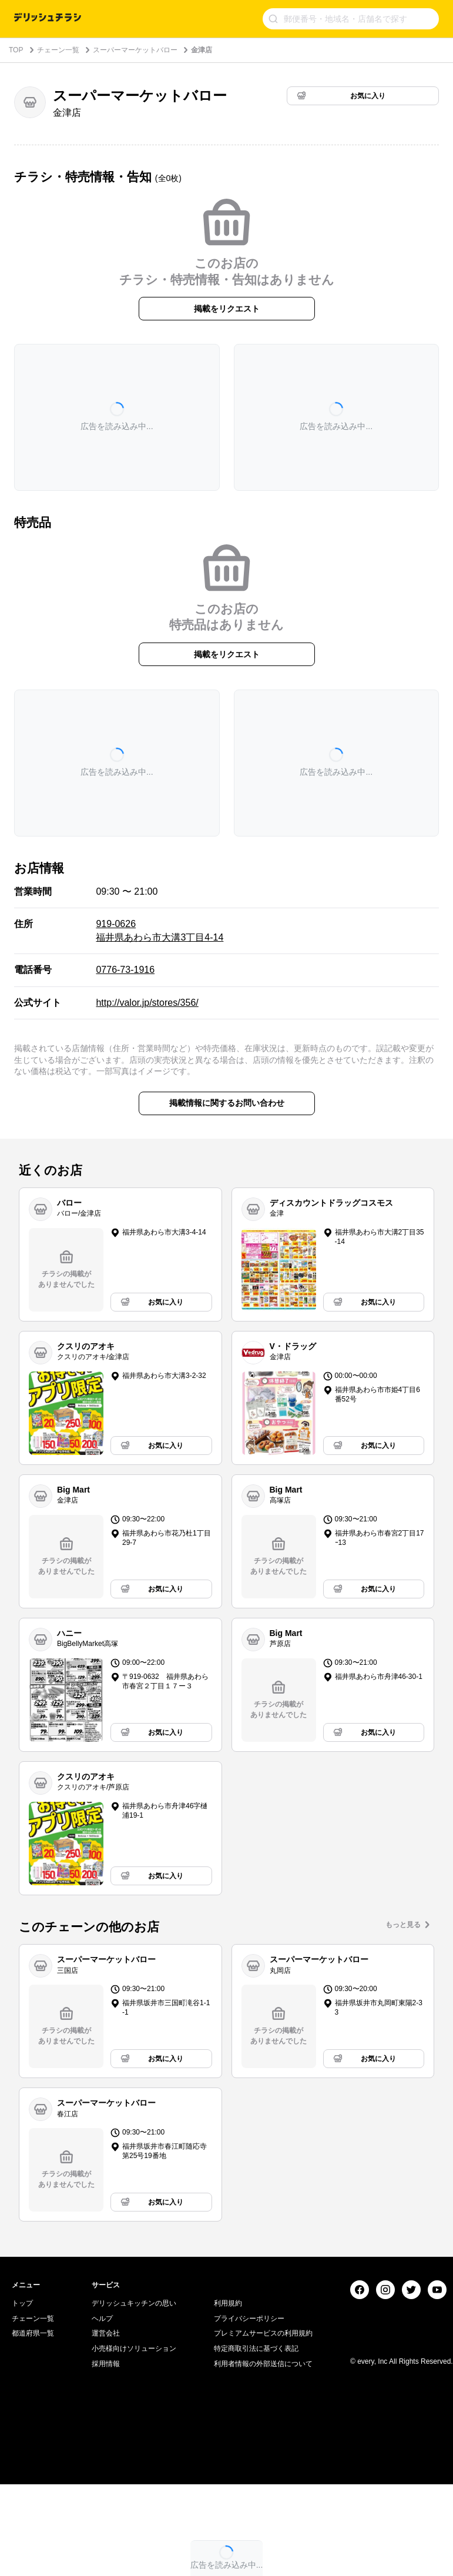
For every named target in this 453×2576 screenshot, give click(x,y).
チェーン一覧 (58, 50)
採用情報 (106, 2510)
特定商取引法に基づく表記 (256, 2495)
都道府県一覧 (33, 2480)
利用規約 (228, 2449)
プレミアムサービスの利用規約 (263, 2480)
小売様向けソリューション (134, 2495)
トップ (22, 2449)
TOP (16, 50)
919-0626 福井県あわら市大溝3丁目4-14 (159, 930)
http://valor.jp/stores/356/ (147, 1003)
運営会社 (106, 2480)
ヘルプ (102, 2465)
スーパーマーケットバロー (135, 50)
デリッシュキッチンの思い (134, 2449)
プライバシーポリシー (249, 2465)
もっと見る (403, 1925)
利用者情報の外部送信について (263, 2510)
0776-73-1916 (125, 970)
